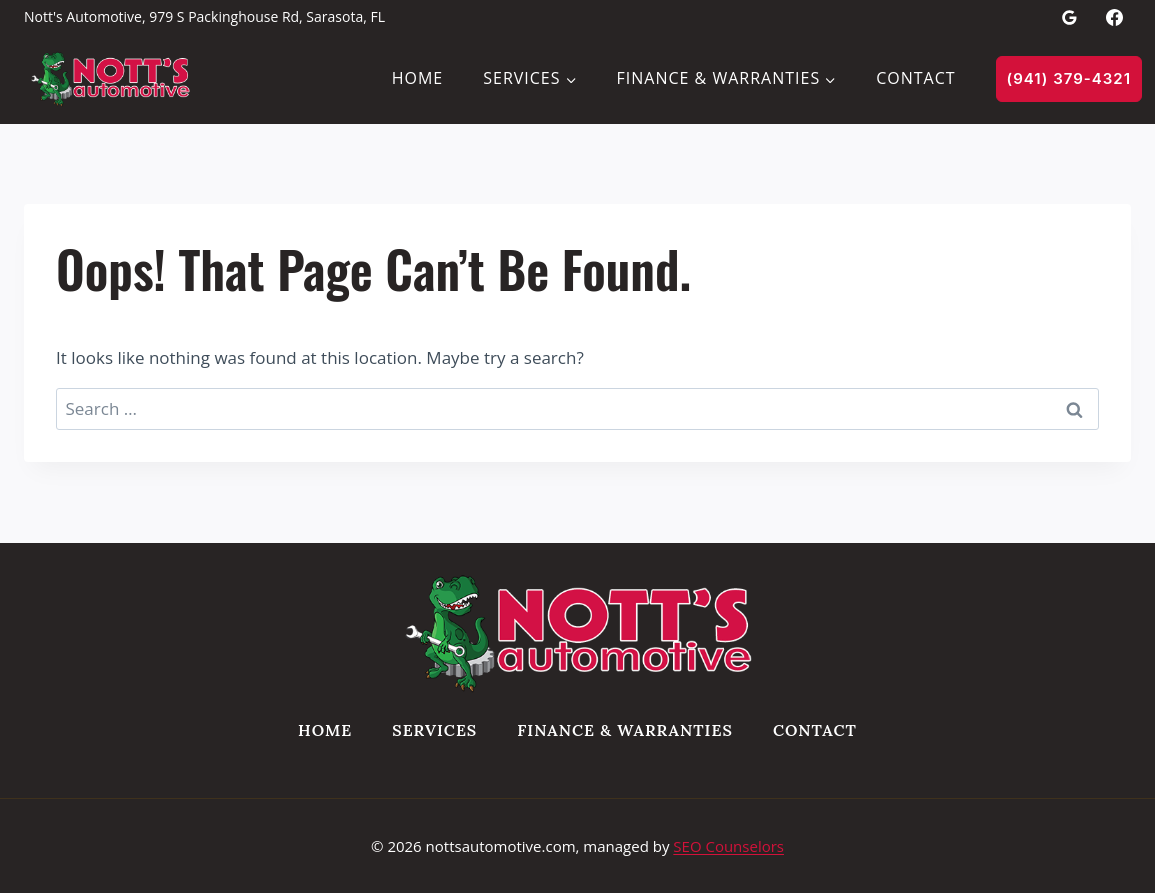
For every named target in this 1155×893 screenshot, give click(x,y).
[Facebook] (1114, 17)
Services (434, 730)
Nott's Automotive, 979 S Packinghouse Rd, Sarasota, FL (204, 16)
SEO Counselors (728, 846)
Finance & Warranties (625, 730)
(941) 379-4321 (1069, 78)
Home (418, 78)
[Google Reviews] (1070, 17)
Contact (915, 78)
